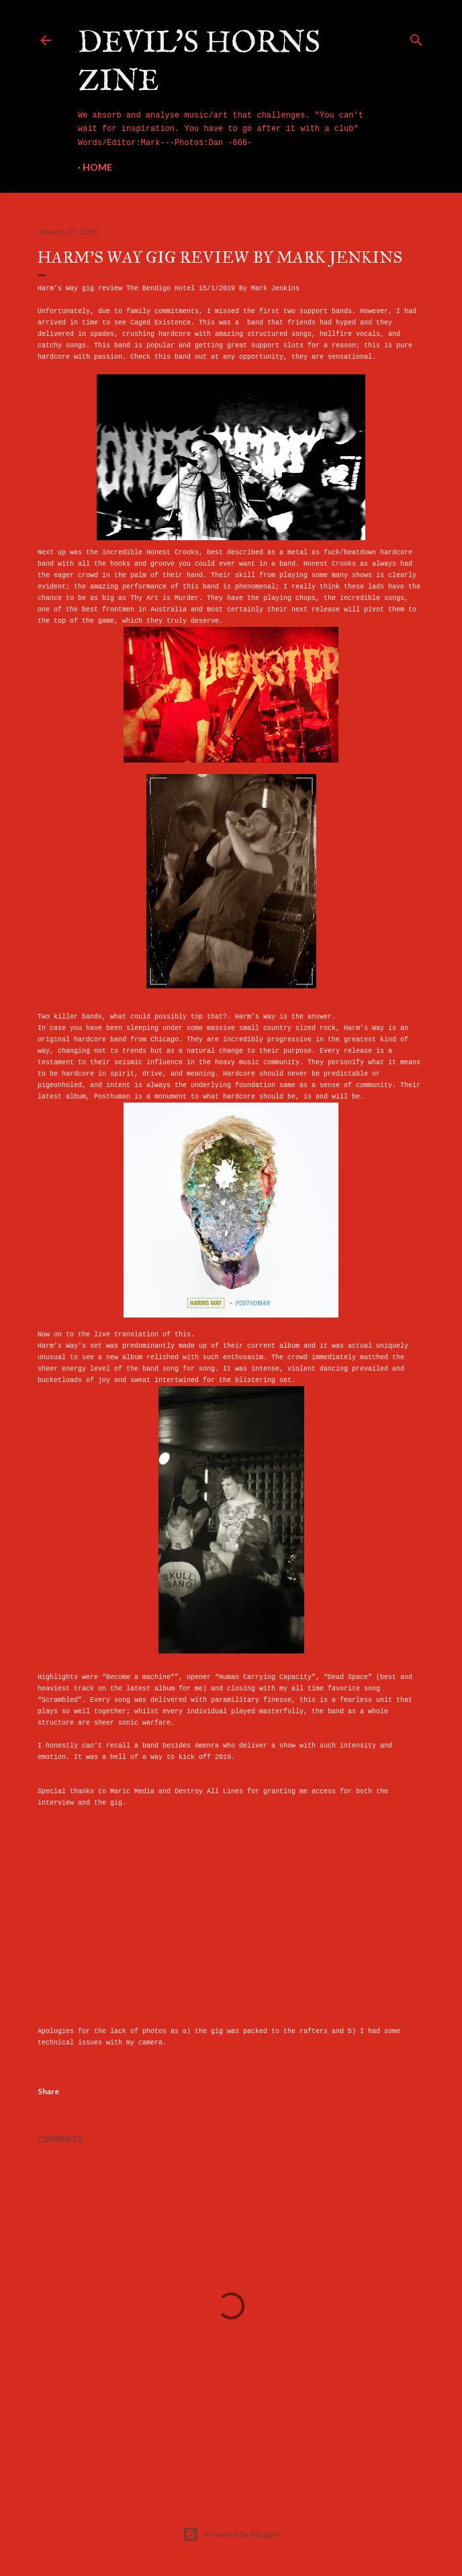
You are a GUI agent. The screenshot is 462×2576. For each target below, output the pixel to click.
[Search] (416, 37)
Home (97, 167)
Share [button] (48, 2091)
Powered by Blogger (231, 2534)
